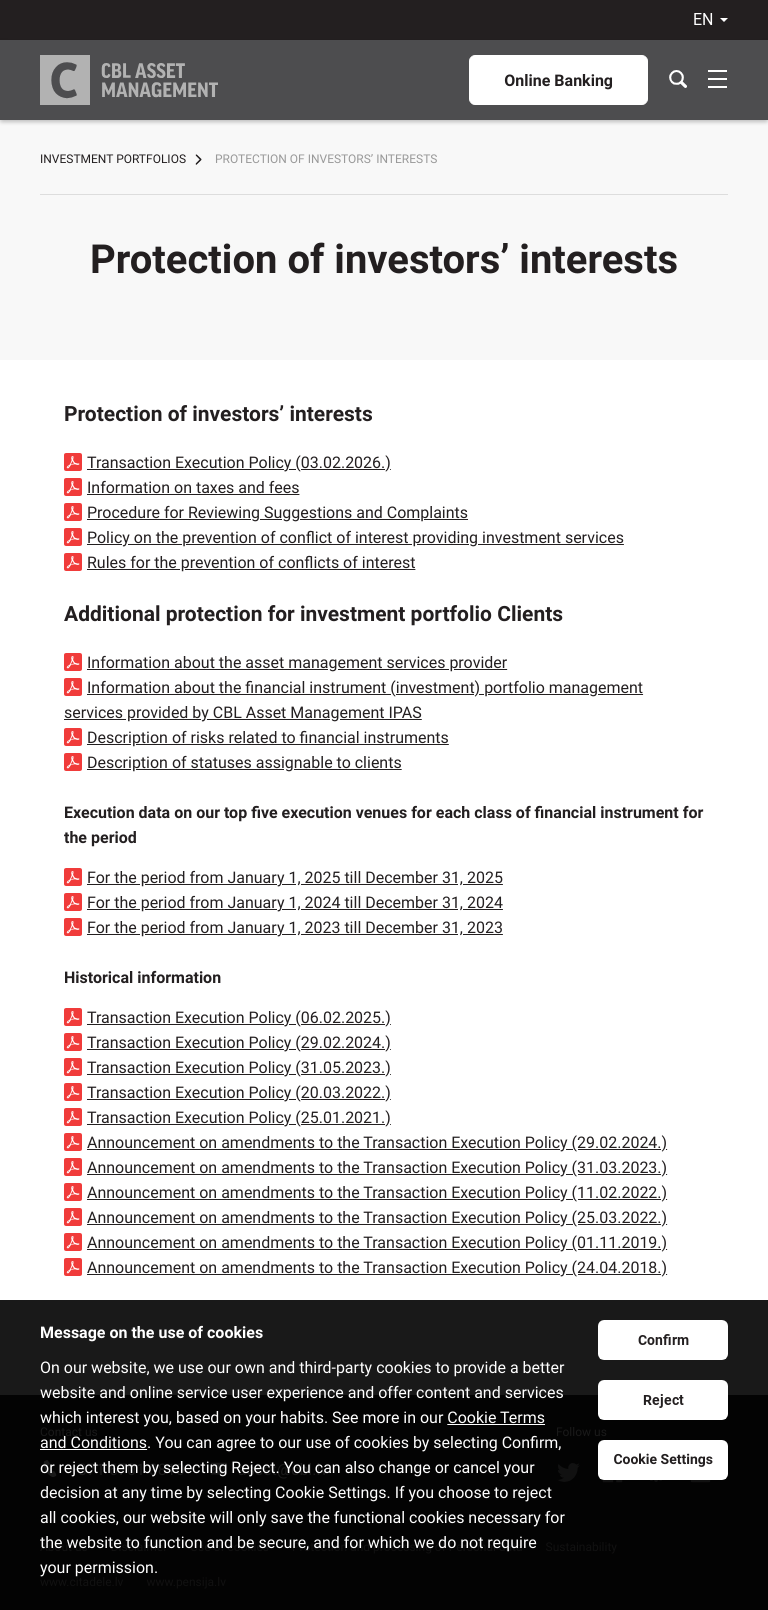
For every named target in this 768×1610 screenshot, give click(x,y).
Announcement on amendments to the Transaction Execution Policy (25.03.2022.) (377, 1217)
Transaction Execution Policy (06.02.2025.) (239, 1017)
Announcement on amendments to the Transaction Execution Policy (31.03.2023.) (377, 1167)
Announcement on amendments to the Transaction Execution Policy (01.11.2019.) (377, 1242)
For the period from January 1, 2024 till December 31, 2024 (295, 902)
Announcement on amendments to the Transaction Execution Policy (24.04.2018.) (377, 1267)
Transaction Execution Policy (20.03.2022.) (239, 1092)
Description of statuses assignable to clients (244, 762)
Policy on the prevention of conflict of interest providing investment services (355, 537)
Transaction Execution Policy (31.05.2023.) (239, 1067)
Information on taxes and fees (193, 487)
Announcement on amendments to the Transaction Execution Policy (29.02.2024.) (377, 1142)
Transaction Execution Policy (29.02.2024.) (239, 1042)
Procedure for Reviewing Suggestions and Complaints (277, 512)
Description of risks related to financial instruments (268, 737)
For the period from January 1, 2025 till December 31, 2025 (295, 877)
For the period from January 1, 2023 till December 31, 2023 (295, 927)
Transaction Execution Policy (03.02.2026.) (239, 462)
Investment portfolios (113, 159)
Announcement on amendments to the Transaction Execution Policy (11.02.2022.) (377, 1192)
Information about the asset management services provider (297, 662)
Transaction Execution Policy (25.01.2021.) (239, 1117)
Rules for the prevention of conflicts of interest (251, 562)
